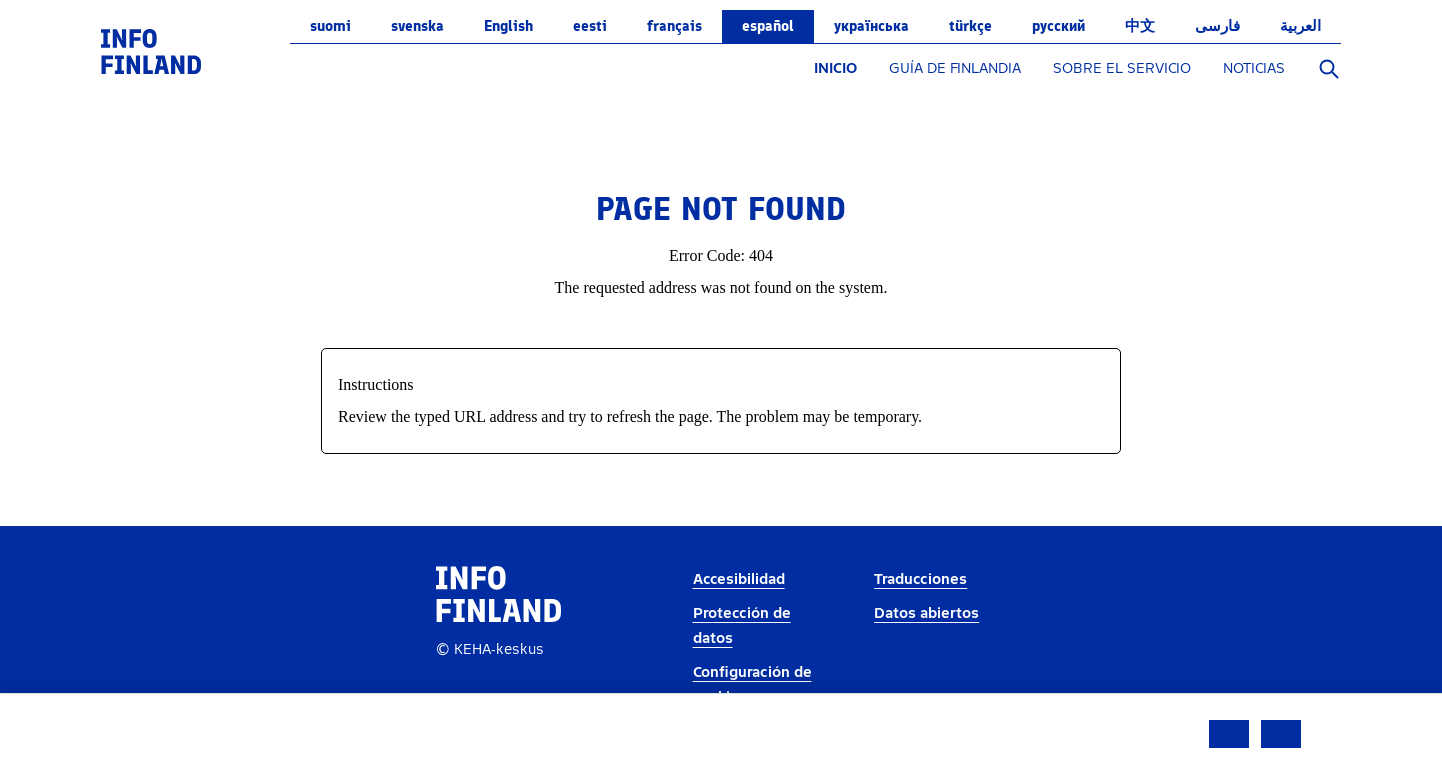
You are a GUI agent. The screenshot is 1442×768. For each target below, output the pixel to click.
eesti (590, 26)
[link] (151, 50)
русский (1058, 26)
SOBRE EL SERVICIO (1122, 68)
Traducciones (920, 579)
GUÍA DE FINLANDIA (955, 68)
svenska (417, 26)
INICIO (835, 68)
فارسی (1217, 26)
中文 (1140, 26)
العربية (1300, 26)
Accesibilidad (739, 579)
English (508, 26)
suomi (330, 26)
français (674, 26)
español (768, 26)
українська (871, 26)
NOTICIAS (1254, 68)
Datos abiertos (926, 613)
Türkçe (970, 26)
